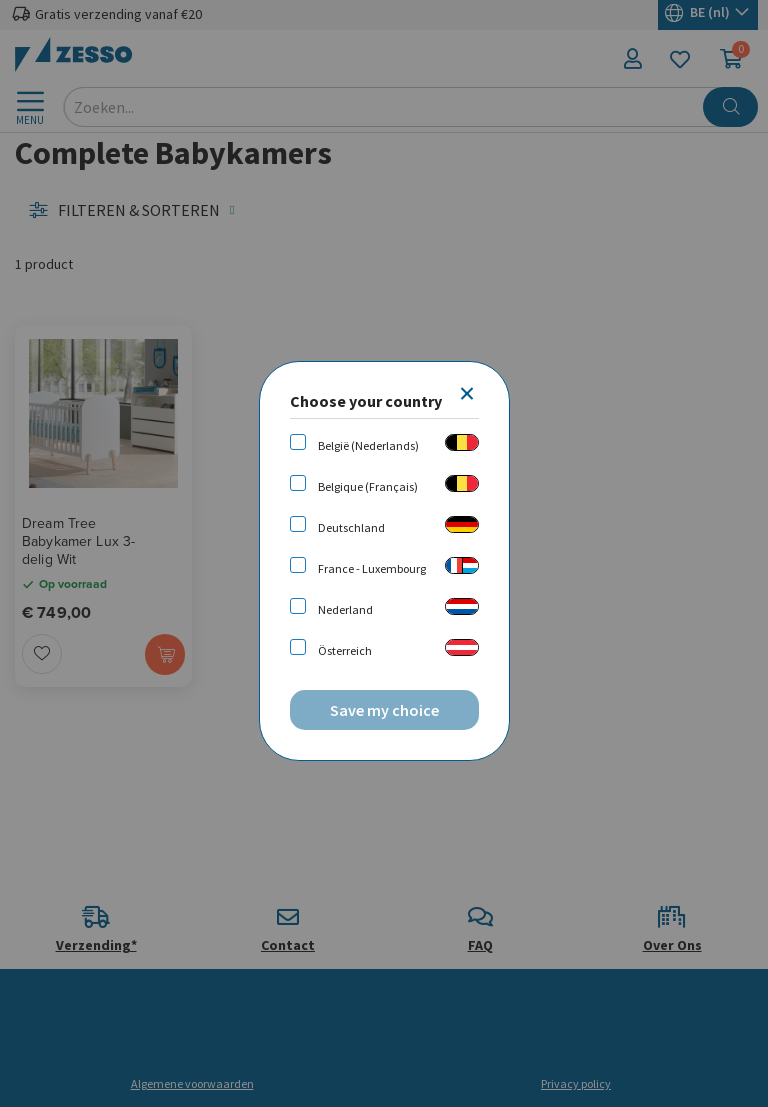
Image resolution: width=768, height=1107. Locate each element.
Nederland (345, 609)
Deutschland (351, 527)
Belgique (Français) (368, 486)
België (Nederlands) (368, 445)
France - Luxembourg (372, 568)
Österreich (345, 650)
